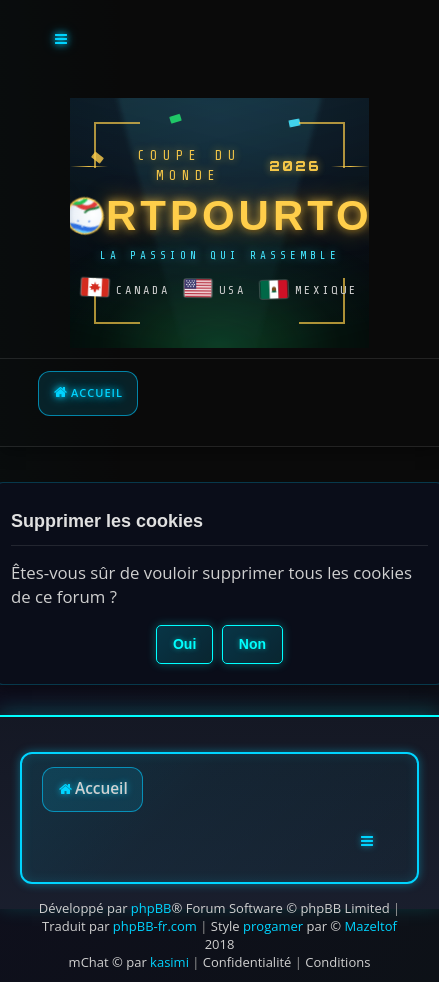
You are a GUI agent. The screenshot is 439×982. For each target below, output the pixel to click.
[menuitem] (247, 962)
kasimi (169, 962)
